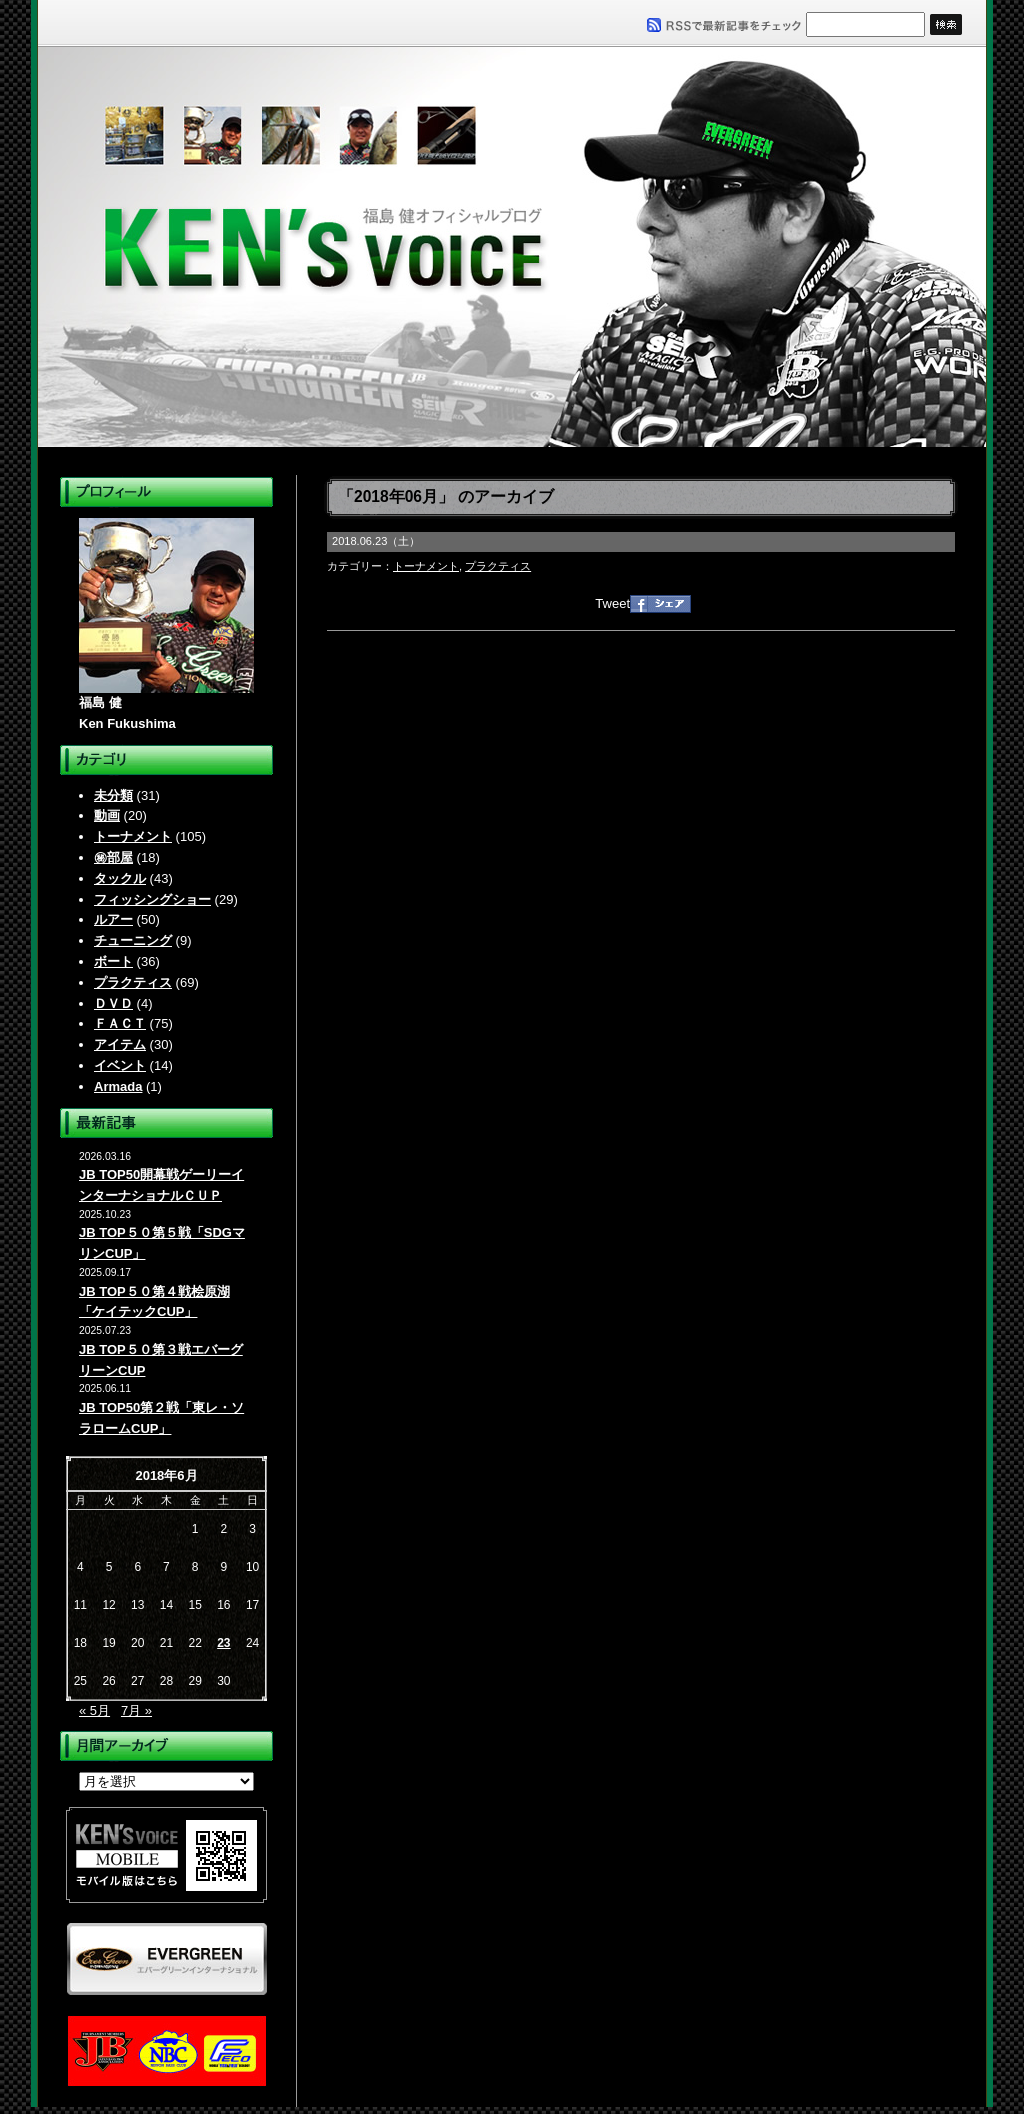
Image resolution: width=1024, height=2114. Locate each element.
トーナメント (133, 836)
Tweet (612, 603)
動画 (107, 815)
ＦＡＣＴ (120, 1023)
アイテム (120, 1044)
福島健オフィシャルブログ (512, 247)
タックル (120, 878)
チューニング (133, 940)
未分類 (113, 795)
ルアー (113, 919)
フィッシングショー (152, 899)
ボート (113, 961)
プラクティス (133, 982)
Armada (118, 1086)
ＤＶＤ (113, 1003)
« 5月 (94, 1710)
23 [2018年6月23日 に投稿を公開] (223, 1643)
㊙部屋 (113, 857)
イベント (120, 1065)
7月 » (136, 1710)
